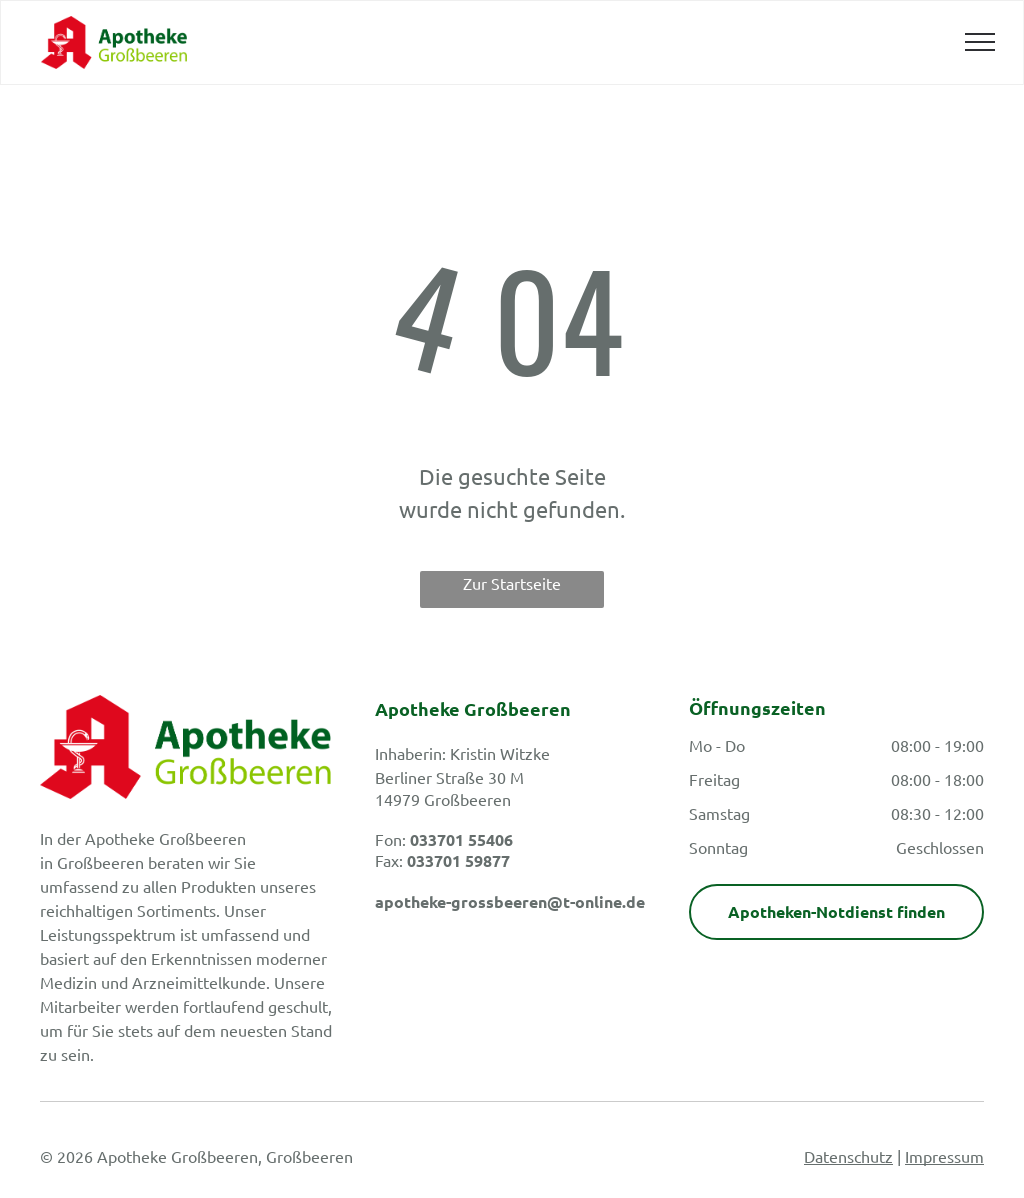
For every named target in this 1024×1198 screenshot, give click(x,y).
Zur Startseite (512, 583)
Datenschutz (848, 1156)
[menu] (980, 42)
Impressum (944, 1156)
